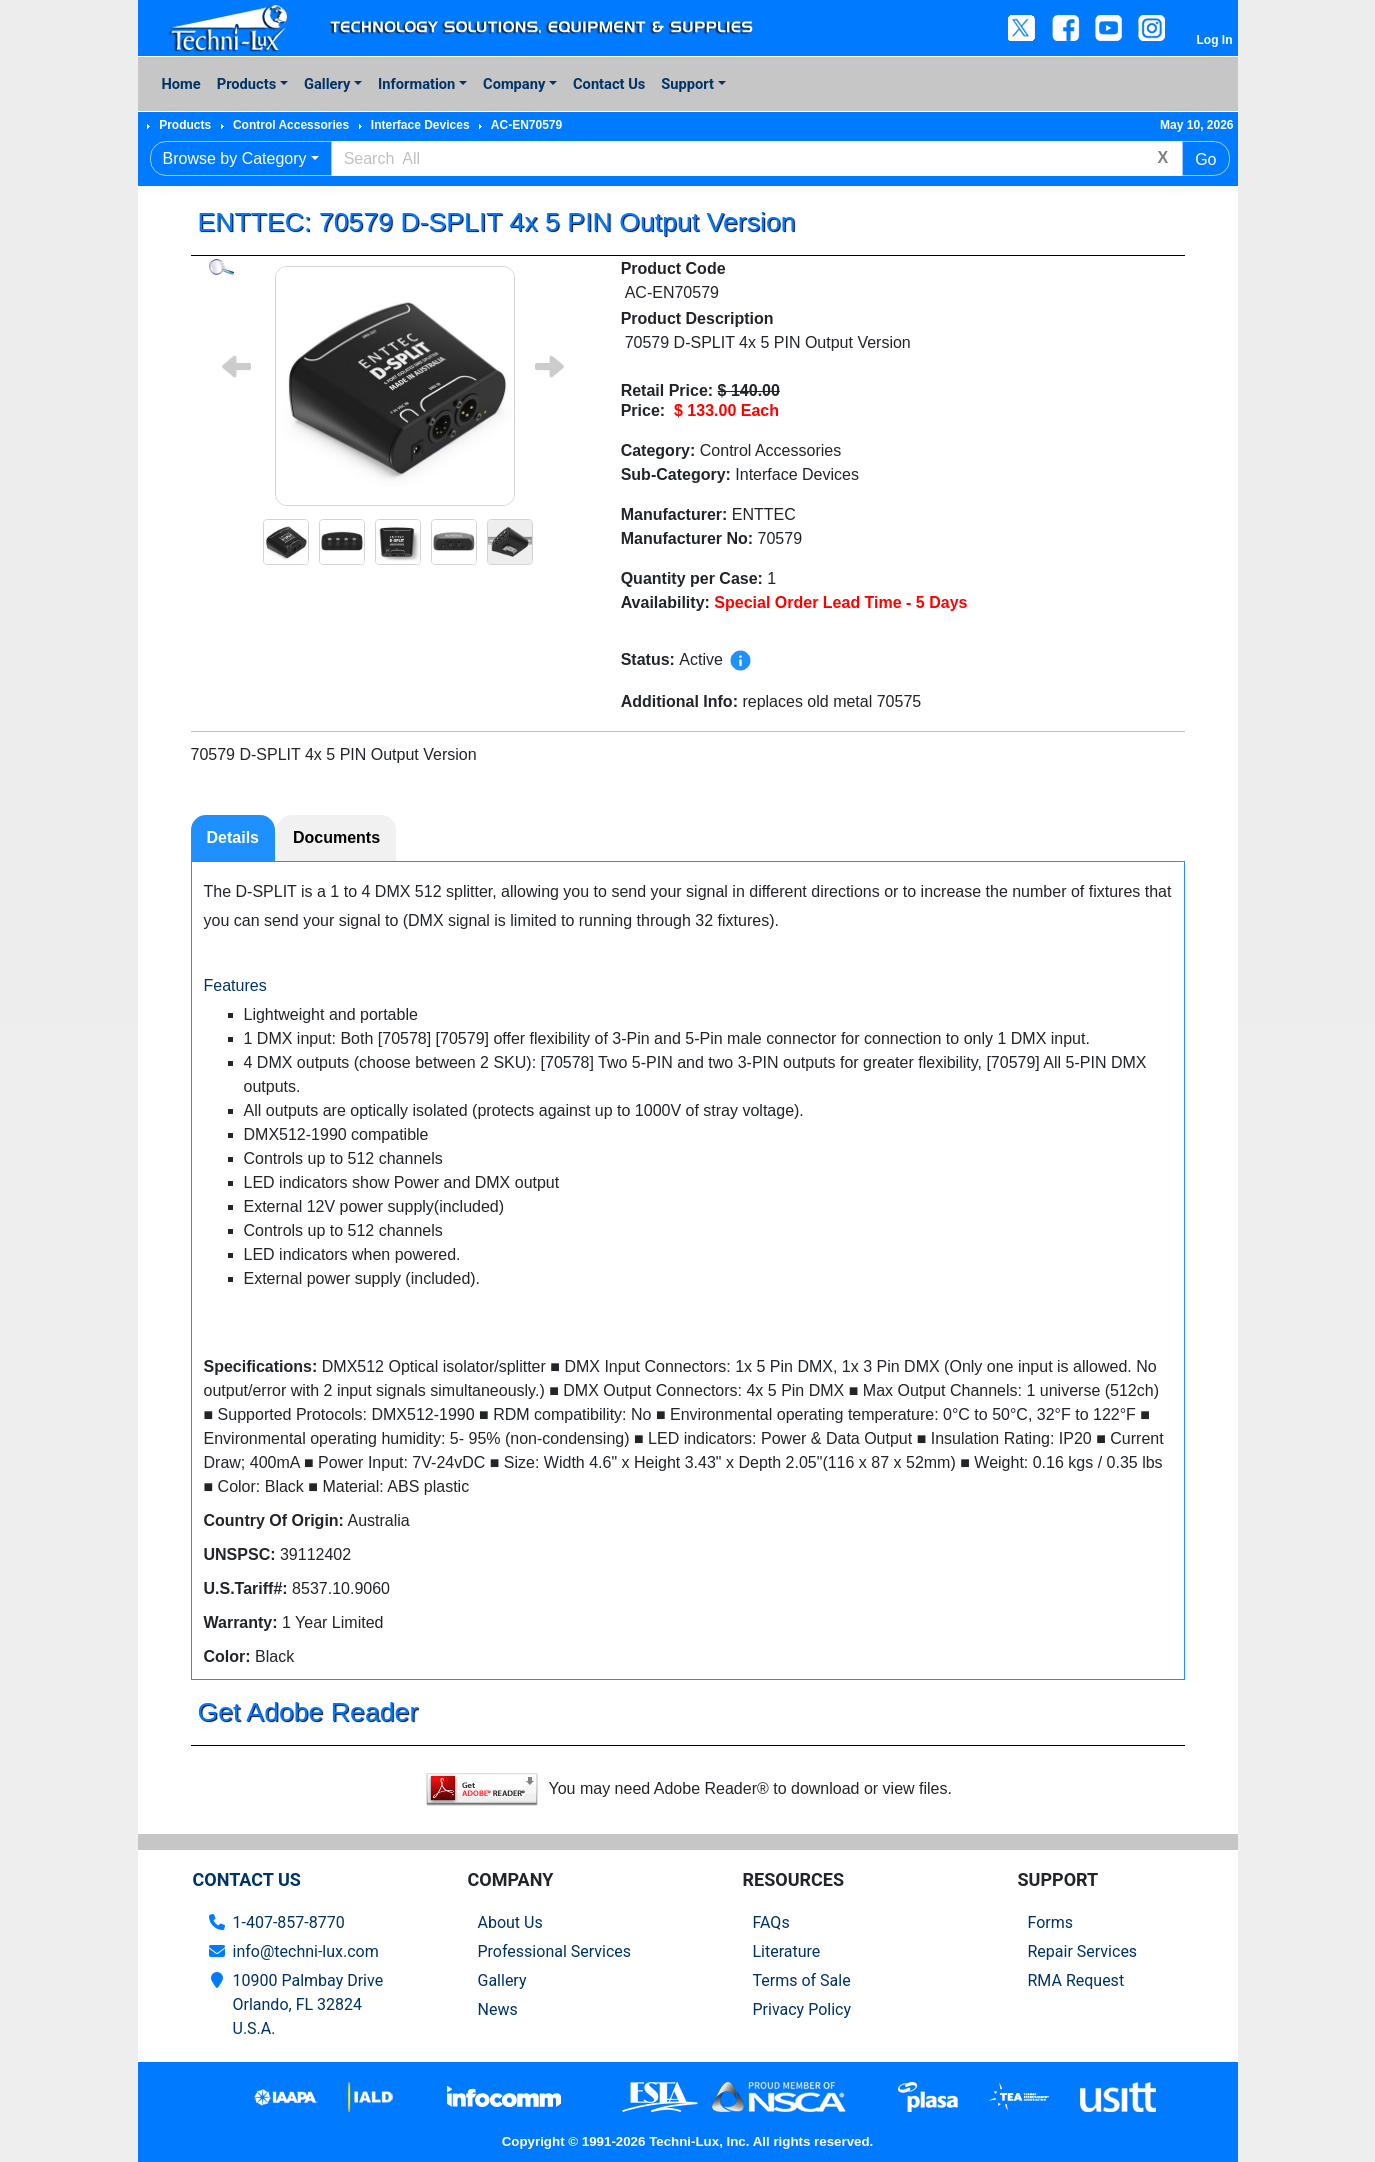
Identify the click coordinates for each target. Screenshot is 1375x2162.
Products (246, 84)
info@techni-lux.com (306, 1951)
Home (181, 84)
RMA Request (1076, 1980)
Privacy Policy (802, 2009)
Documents (336, 837)
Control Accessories (291, 125)
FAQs (771, 1922)
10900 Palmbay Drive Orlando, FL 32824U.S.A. (308, 2004)
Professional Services (555, 1951)
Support (687, 84)
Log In (1215, 40)
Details (233, 837)
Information (416, 84)
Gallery (327, 84)
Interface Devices (420, 125)
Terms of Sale (802, 1980)
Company (514, 84)
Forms (1051, 1922)
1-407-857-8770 (289, 1922)
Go (1205, 159)
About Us (510, 1922)
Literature (787, 1951)
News (498, 2009)
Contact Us (609, 84)
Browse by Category (235, 158)
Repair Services (1083, 1951)
